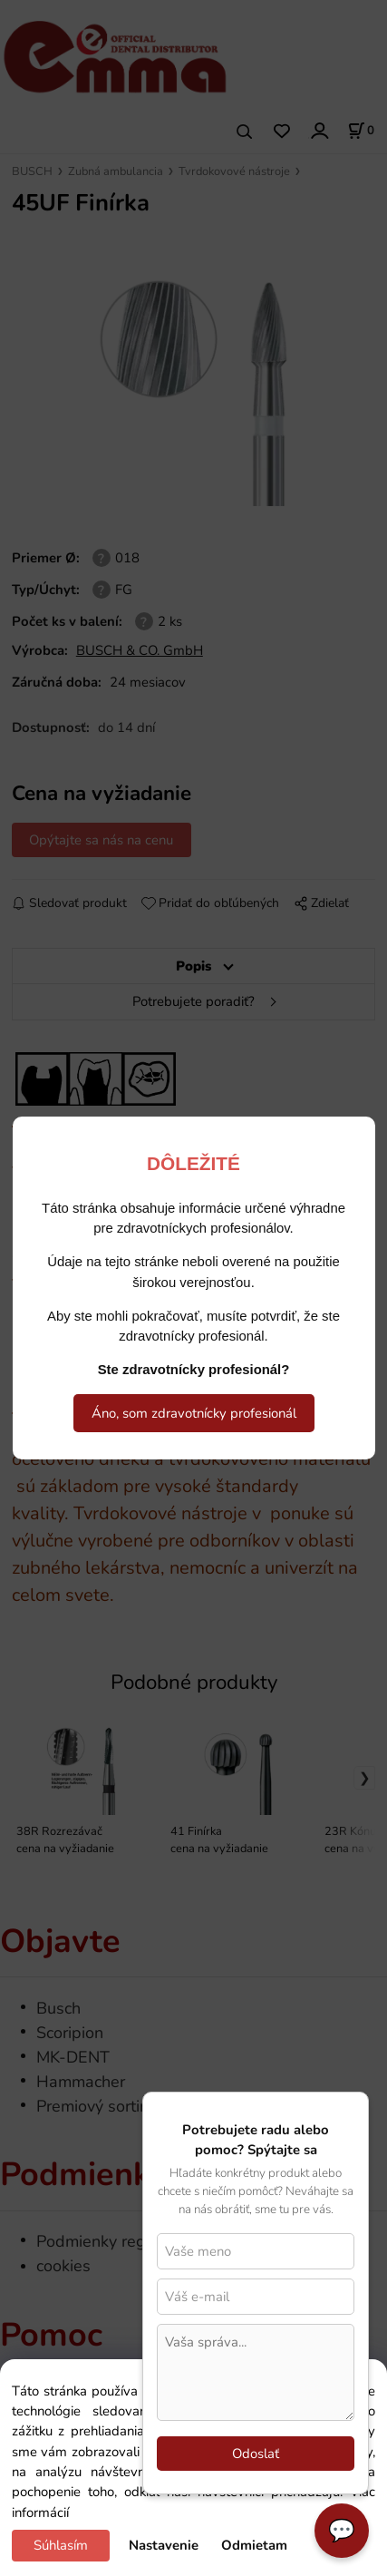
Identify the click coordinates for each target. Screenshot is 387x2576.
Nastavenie (163, 2545)
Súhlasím (61, 2545)
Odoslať (255, 2453)
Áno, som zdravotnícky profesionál (194, 1413)
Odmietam (254, 2545)
